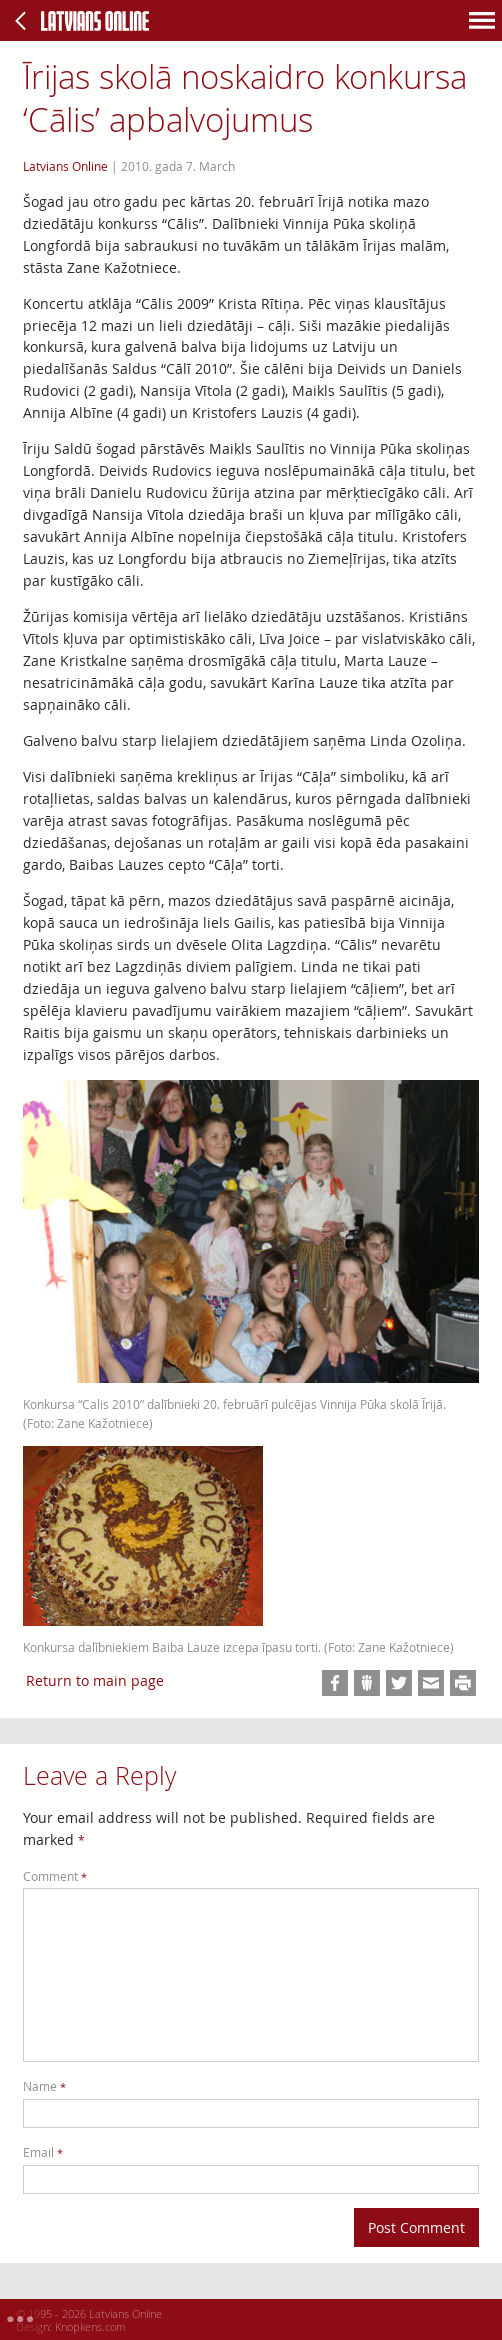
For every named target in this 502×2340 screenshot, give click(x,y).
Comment (55, 1876)
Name (44, 2086)
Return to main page (95, 1680)
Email (43, 2152)
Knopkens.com (90, 2326)
